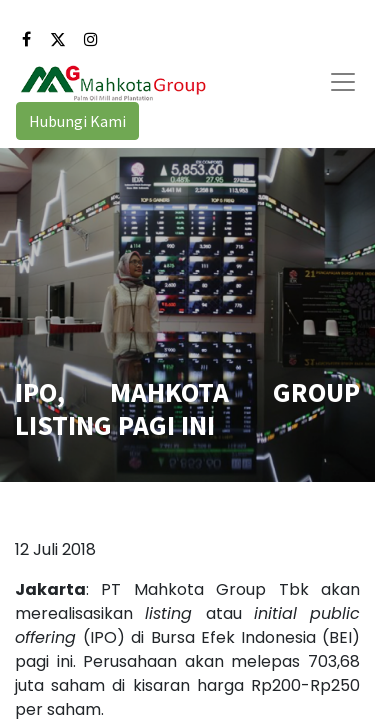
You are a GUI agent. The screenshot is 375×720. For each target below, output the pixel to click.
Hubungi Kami (77, 121)
